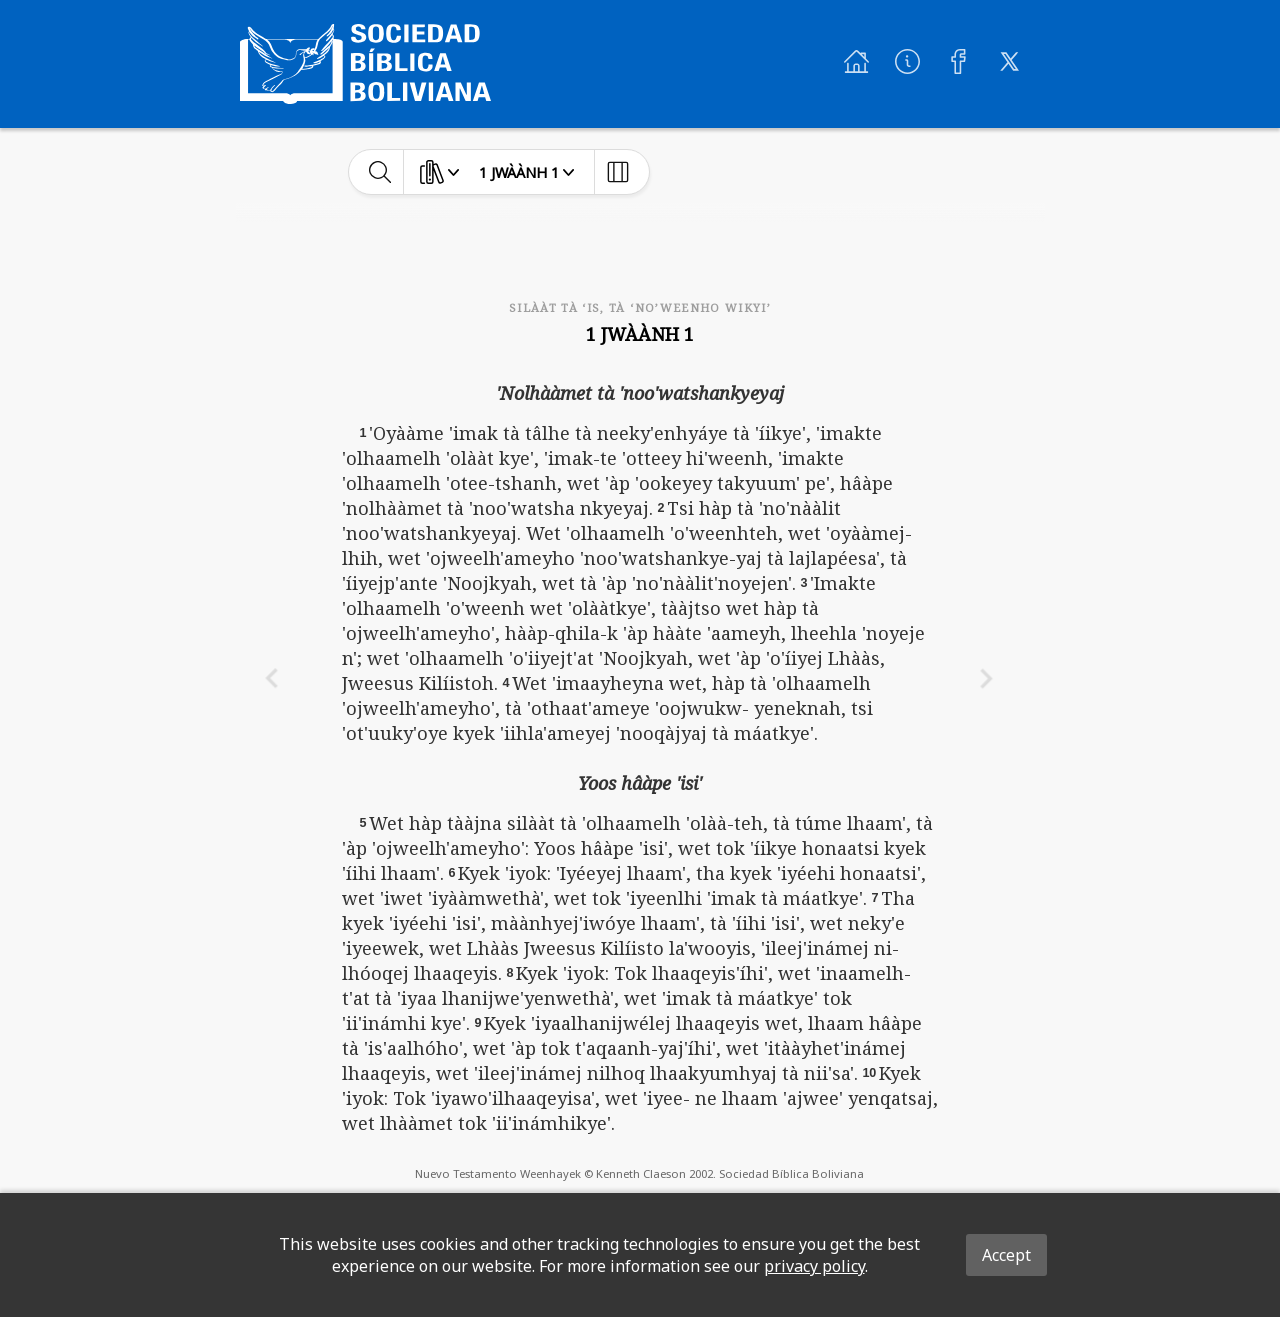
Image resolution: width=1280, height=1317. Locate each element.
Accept (1006, 1255)
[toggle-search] (380, 172)
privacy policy (814, 1266)
